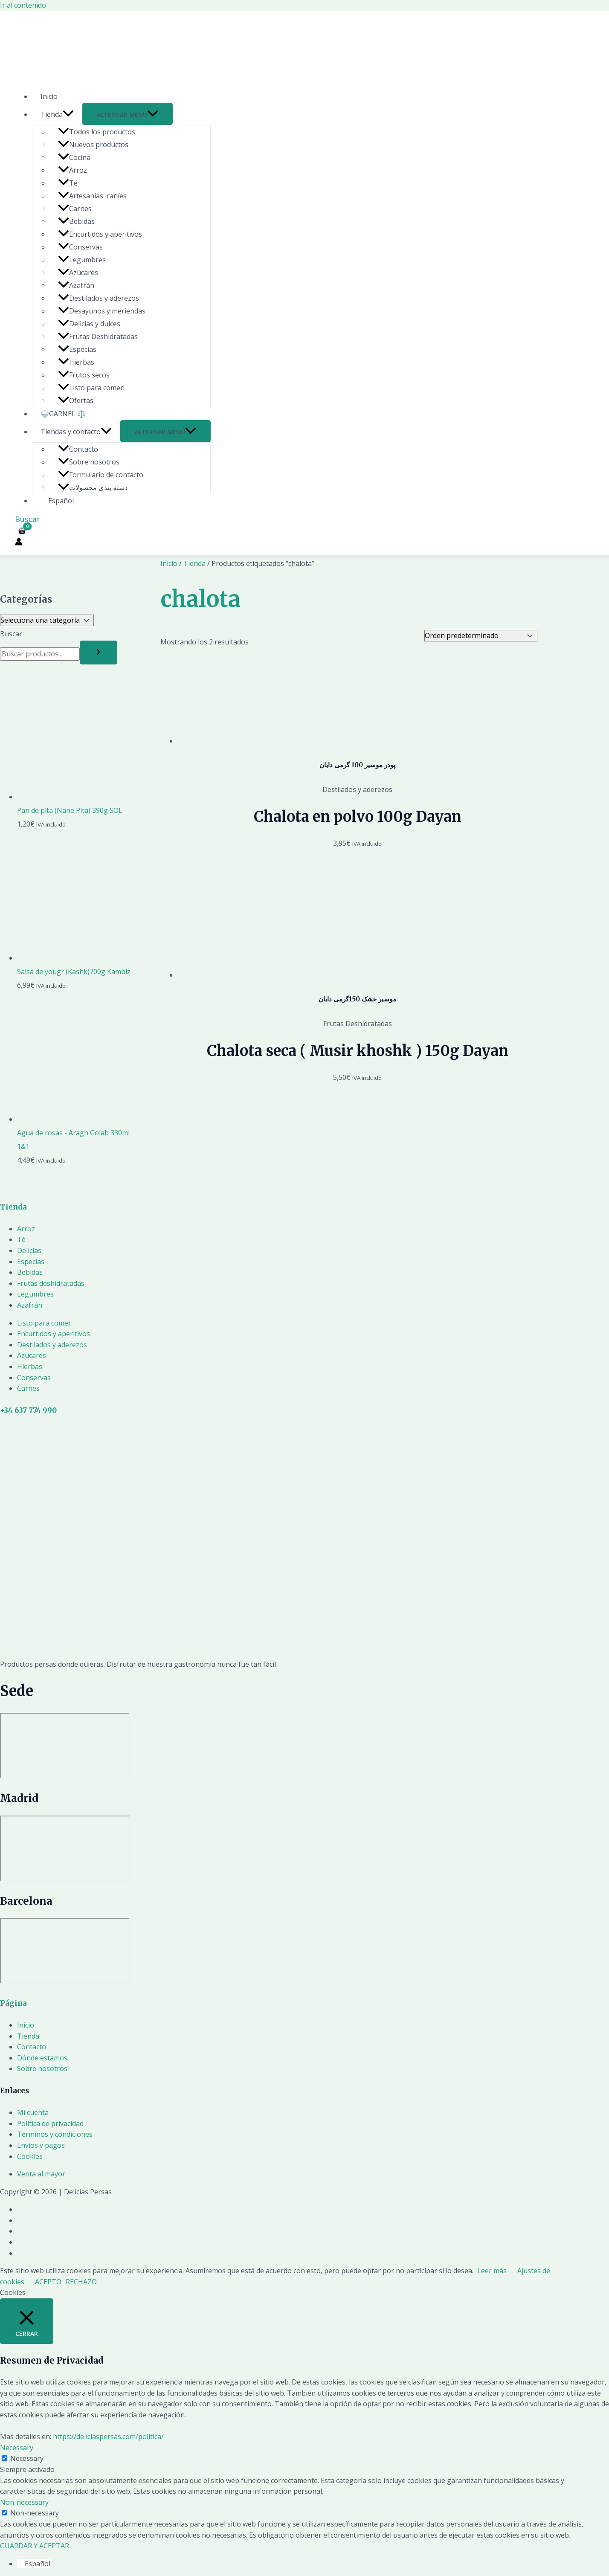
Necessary (27, 2458)
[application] (68, 114)
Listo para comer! (91, 387)
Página (13, 2003)
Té (68, 183)
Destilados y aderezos (98, 298)
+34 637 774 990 (28, 1410)
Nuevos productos (93, 144)
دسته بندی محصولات (93, 487)
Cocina (74, 157)
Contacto (78, 449)
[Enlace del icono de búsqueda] (27, 519)
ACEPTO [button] (48, 2281)
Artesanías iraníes (92, 195)
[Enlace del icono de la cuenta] (19, 543)
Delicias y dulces (89, 323)
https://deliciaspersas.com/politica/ (108, 2436)
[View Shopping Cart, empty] (22, 531)
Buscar (11, 633)
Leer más (492, 2270)
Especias (77, 349)
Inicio (49, 96)
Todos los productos (96, 131)
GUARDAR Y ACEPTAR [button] (34, 2545)
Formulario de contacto (100, 474)
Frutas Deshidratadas (98, 336)
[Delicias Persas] (65, 1745)
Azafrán (76, 285)
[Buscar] (98, 652)
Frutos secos (84, 375)
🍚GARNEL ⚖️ (63, 413)
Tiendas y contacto (76, 431)
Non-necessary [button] (24, 2502)
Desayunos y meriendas (101, 311)
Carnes (75, 208)
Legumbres (82, 259)
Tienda (57, 114)
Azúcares (78, 272)
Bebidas (76, 221)
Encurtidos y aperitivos (100, 234)
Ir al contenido (23, 5)
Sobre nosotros (88, 462)
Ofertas (75, 400)
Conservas (80, 247)
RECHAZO (81, 2281)
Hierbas (76, 362)
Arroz (72, 170)
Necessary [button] (16, 2447)
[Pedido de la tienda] (480, 636)
